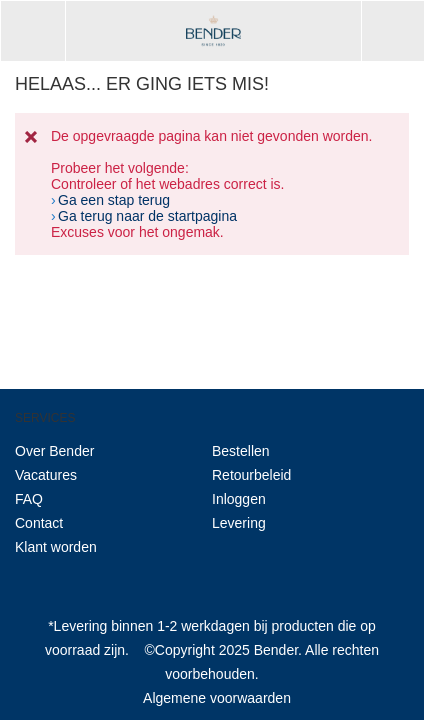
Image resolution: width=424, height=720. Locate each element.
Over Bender (54, 451)
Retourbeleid (251, 475)
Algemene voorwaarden (217, 698)
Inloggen (239, 499)
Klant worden (56, 547)
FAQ (29, 499)
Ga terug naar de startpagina (147, 216)
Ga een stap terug (114, 200)
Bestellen (241, 451)
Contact (39, 523)
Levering (239, 523)
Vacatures (46, 475)
